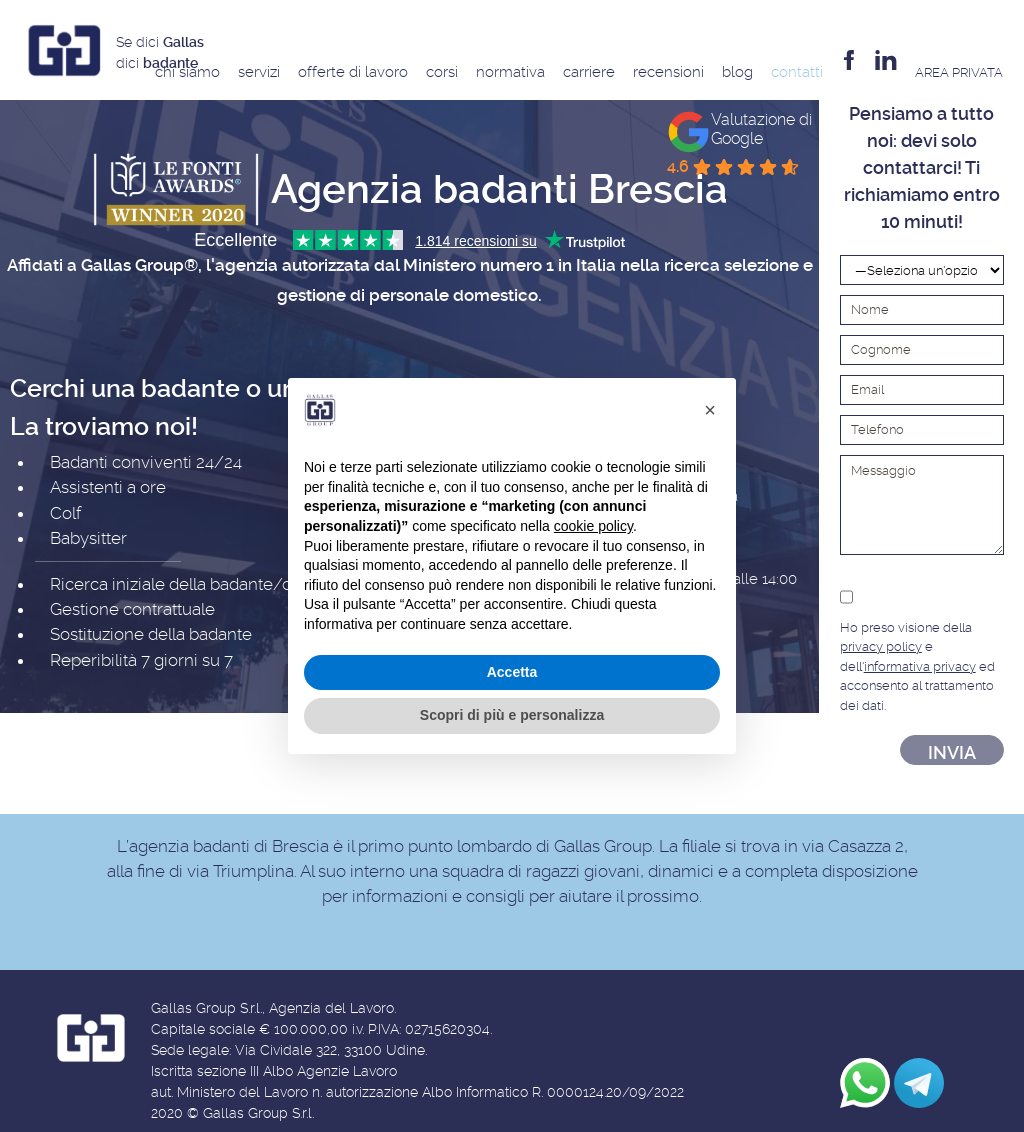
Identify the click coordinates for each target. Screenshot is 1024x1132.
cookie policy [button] (593, 526)
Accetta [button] (512, 672)
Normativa (510, 72)
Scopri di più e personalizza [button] (512, 715)
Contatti (797, 72)
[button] (710, 410)
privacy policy (881, 646)
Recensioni (668, 72)
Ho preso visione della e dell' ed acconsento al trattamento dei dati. (922, 647)
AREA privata (959, 72)
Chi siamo (187, 72)
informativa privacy (920, 666)
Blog (737, 72)
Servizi (259, 72)
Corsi (442, 72)
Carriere (589, 72)
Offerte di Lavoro (353, 72)
